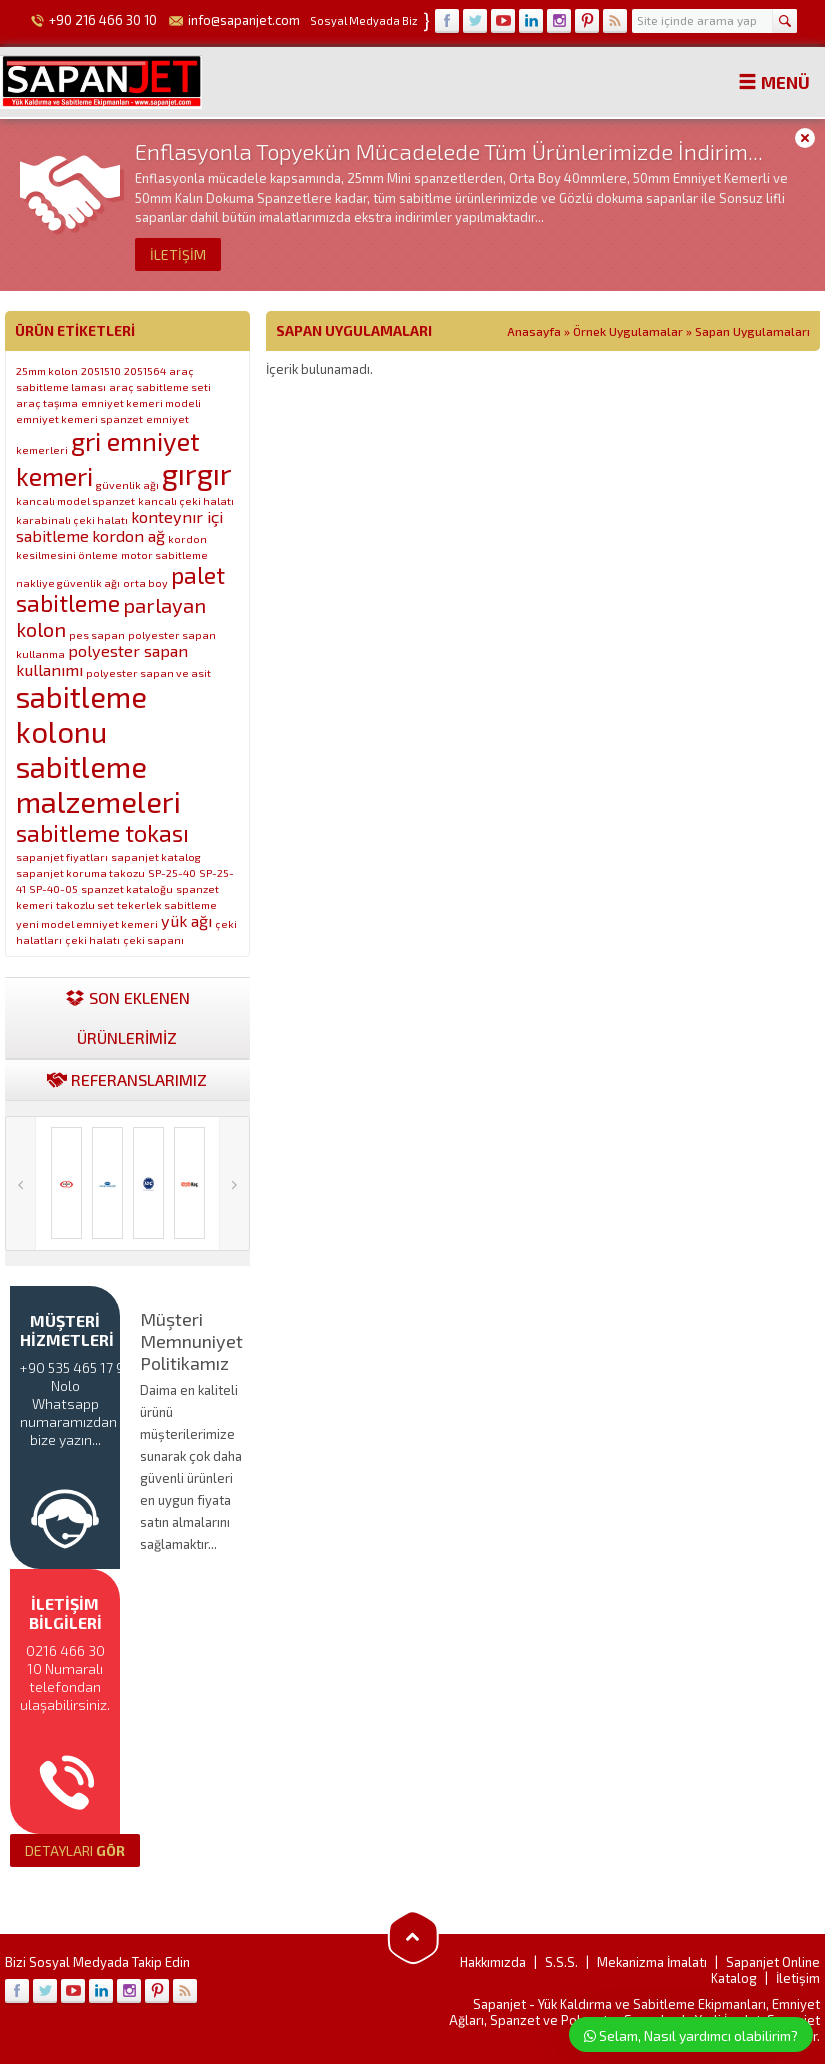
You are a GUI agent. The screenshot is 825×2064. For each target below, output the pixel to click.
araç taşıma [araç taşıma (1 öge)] (47, 402)
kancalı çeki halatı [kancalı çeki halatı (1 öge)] (186, 500)
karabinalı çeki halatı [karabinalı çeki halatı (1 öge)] (72, 519)
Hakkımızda (493, 1962)
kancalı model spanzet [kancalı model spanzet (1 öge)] (75, 500)
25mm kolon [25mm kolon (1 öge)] (47, 370)
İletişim (798, 1978)
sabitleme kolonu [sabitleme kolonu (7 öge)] (81, 714)
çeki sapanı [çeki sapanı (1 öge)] (153, 939)
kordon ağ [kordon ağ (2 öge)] (128, 535)
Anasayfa (534, 331)
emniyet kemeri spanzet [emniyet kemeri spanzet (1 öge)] (79, 418)
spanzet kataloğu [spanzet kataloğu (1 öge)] (127, 888)
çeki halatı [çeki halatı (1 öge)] (92, 939)
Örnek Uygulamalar (628, 331)
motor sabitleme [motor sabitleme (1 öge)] (164, 554)
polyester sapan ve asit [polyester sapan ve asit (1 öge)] (148, 672)
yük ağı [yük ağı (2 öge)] (186, 920)
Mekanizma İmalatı (652, 1962)
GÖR (75, 1850)
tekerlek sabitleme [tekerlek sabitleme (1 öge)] (167, 904)
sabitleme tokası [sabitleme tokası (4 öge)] (102, 833)
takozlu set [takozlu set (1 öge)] (85, 904)
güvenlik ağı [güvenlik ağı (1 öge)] (127, 484)
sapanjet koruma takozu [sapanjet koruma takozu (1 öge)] (80, 872)
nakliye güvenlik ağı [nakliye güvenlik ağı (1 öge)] (68, 582)
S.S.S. (561, 1962)
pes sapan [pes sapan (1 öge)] (97, 634)
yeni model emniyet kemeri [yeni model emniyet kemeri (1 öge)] (87, 923)
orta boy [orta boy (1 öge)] (145, 582)
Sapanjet (499, 2004)
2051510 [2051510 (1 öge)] (101, 370)
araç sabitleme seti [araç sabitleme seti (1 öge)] (160, 386)
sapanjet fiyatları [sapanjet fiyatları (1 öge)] (62, 856)
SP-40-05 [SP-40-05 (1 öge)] (53, 888)
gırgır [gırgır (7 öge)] (197, 473)
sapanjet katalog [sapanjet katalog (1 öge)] (156, 856)
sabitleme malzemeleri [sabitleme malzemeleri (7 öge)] (98, 784)
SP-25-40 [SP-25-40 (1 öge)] (172, 872)
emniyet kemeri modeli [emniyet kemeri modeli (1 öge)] (141, 402)
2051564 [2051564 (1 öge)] (145, 370)
